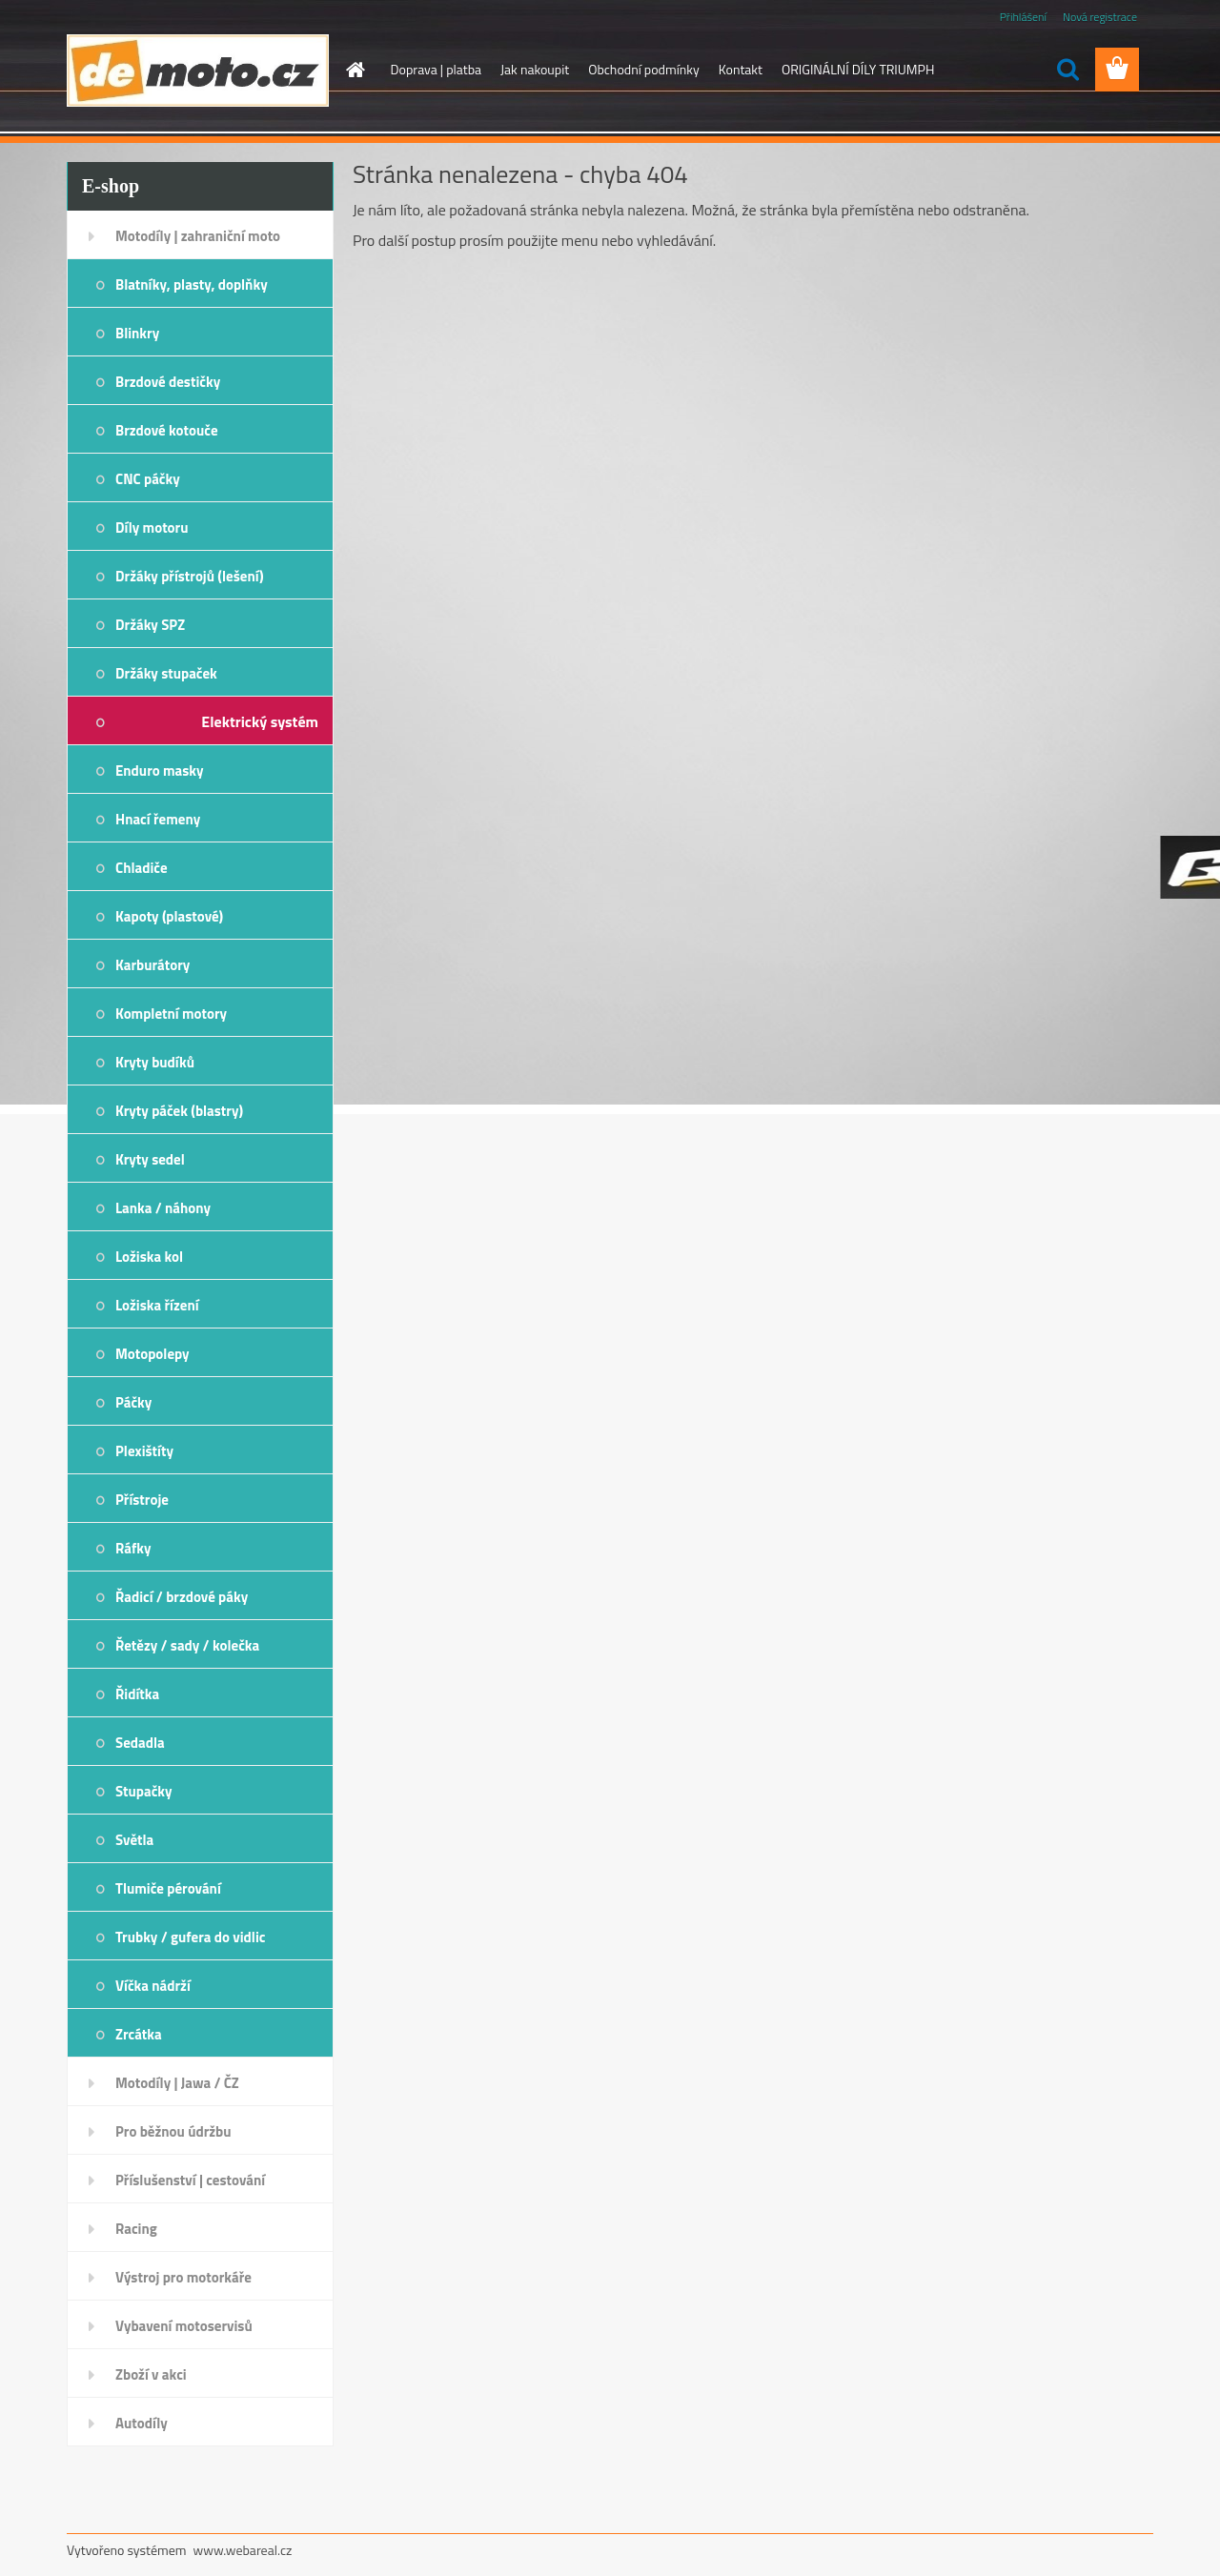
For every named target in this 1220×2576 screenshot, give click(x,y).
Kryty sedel (150, 1159)
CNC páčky (147, 479)
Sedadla (140, 1743)
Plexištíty (144, 1451)
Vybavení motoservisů (184, 2326)
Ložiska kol (149, 1257)
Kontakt (740, 69)
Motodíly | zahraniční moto (197, 236)
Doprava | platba (436, 69)
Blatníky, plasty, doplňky (191, 284)
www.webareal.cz (243, 2550)
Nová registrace (1100, 17)
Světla (134, 1840)
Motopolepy (152, 1354)
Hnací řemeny (157, 819)
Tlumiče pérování (168, 1888)
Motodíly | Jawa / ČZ (177, 2083)
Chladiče (141, 868)
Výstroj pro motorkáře (183, 2277)
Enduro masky (159, 770)
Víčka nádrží (153, 1986)
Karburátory (152, 965)
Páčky (133, 1402)
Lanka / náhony (163, 1208)
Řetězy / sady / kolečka (187, 1645)
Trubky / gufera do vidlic (190, 1937)
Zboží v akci (151, 2374)
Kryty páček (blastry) (179, 1111)
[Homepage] (354, 69)
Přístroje (142, 1500)
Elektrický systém (259, 721)
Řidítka (137, 1694)
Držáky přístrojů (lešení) (189, 576)
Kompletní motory (171, 1013)
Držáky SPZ (150, 625)
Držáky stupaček (166, 673)
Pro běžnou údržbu (173, 2131)
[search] (1067, 69)
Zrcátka (138, 2034)
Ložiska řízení (157, 1305)
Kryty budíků (154, 1062)
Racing (136, 2229)
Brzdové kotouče (166, 430)
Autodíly (141, 2423)
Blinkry (137, 333)
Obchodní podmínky (644, 69)
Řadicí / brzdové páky (181, 1597)
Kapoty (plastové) (169, 916)
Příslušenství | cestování (190, 2180)
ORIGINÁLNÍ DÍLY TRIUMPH (858, 69)
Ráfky (133, 1548)
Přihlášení (1023, 17)
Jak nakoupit (534, 69)
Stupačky (144, 1791)
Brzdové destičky (167, 382)
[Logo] (198, 70)
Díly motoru (151, 527)
